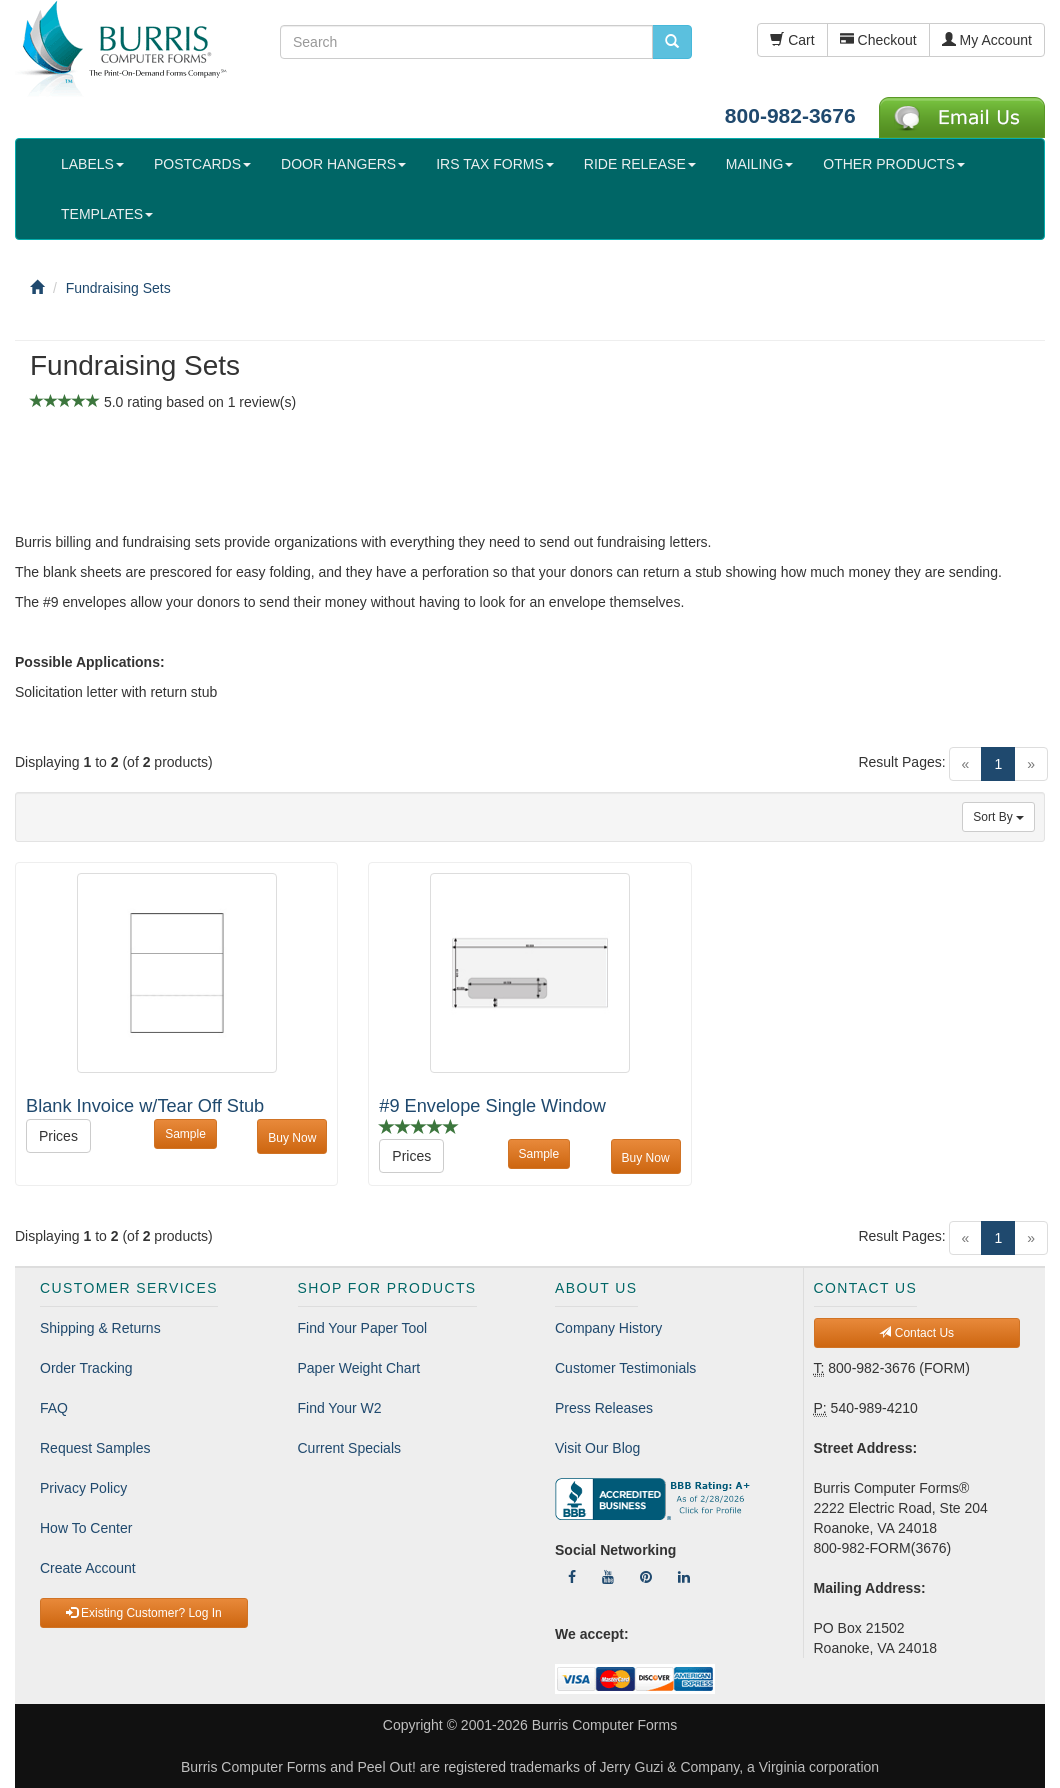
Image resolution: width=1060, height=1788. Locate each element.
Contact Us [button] (916, 1333)
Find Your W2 (340, 1408)
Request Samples (95, 1448)
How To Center (86, 1528)
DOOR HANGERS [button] (343, 164)
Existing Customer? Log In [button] (144, 1613)
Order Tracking (86, 1368)
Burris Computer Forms (604, 1725)
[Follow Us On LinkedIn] (684, 1577)
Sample (185, 1134)
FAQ (54, 1408)
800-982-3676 (790, 115)
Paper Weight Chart (359, 1368)
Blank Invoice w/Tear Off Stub (145, 1106)
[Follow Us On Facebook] (572, 1577)
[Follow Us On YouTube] (608, 1577)
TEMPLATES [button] (107, 214)
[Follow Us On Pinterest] (646, 1577)
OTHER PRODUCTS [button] (893, 164)
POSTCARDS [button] (202, 164)
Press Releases (604, 1408)
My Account (987, 40)
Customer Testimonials (625, 1368)
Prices (58, 1136)
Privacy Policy (83, 1488)
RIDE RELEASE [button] (640, 164)
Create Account (88, 1568)
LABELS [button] (92, 164)
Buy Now (292, 1138)
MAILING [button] (760, 164)
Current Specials (350, 1448)
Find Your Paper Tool (363, 1328)
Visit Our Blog (597, 1448)
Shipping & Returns (100, 1328)
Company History (608, 1328)
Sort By (998, 817)
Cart (792, 40)
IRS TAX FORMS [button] (495, 164)
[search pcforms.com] (672, 42)
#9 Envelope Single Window (492, 1106)
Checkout (878, 40)
